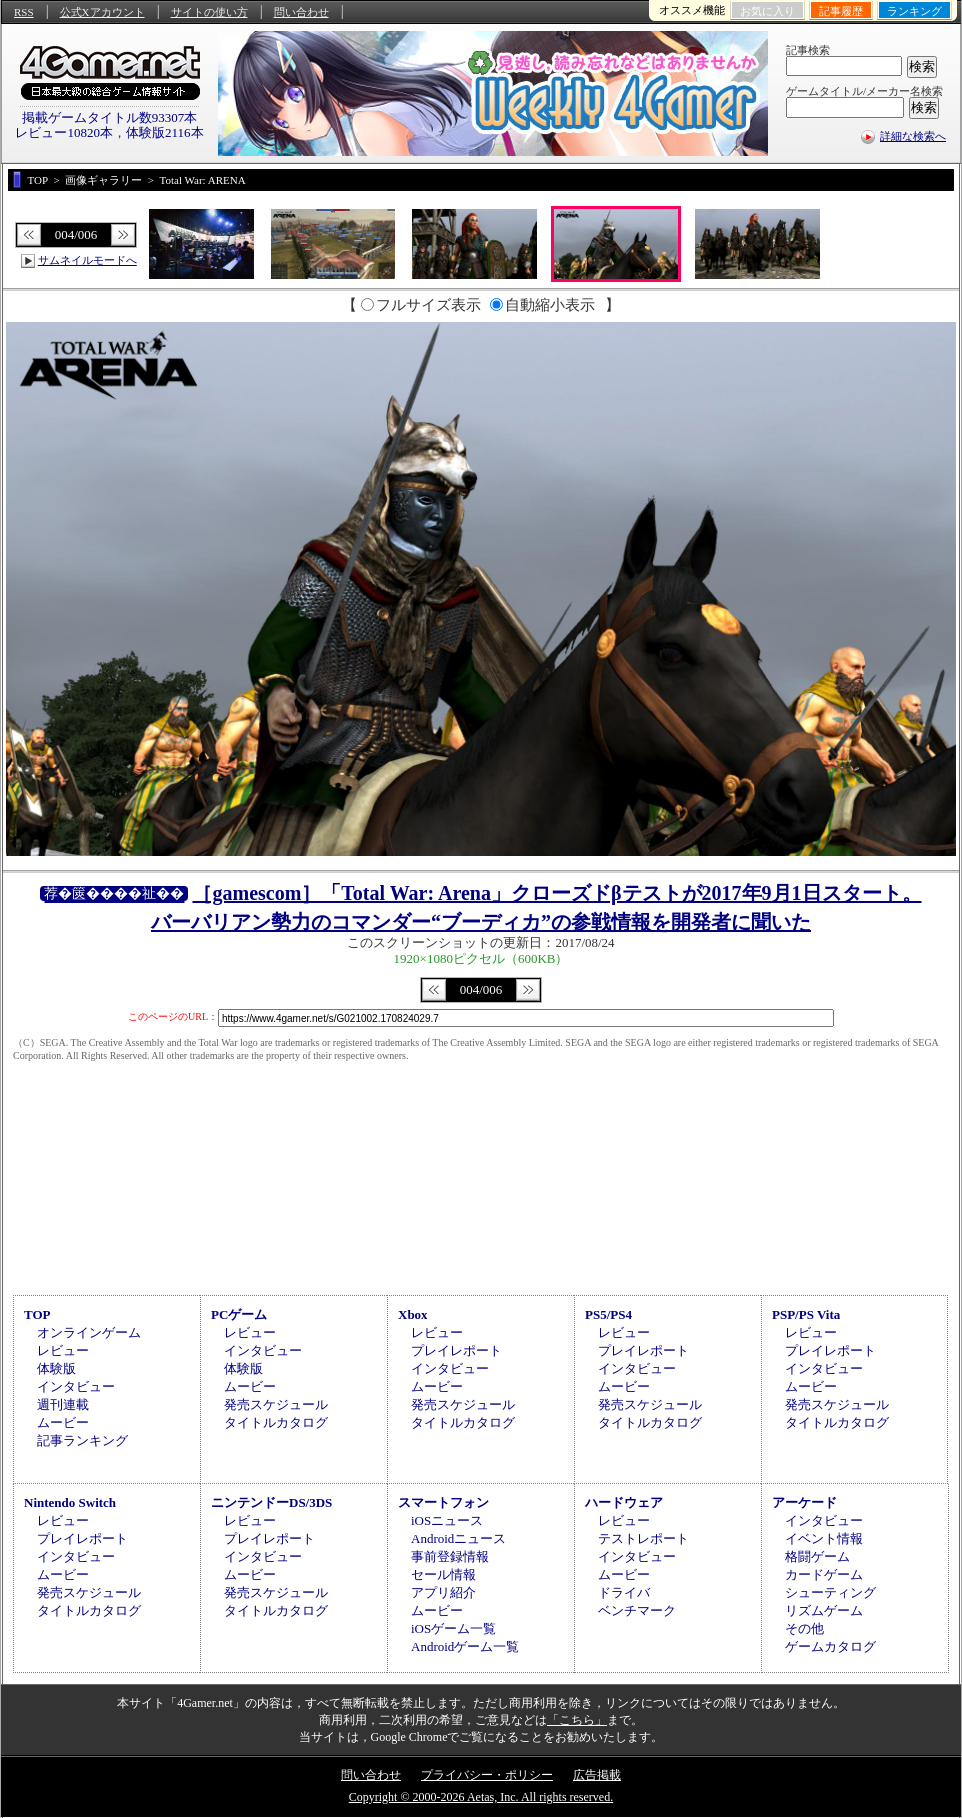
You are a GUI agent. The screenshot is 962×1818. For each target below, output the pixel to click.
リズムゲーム (824, 1610)
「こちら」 (577, 1720)
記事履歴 (841, 11)
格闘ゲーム (817, 1556)
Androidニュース (458, 1538)
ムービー (63, 1422)
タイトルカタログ (276, 1422)
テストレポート (643, 1538)
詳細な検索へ (913, 136)
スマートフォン (443, 1502)
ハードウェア (624, 1502)
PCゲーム (239, 1314)
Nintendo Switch (70, 1502)
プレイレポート (456, 1350)
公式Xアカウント (102, 12)
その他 (804, 1628)
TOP (37, 1314)
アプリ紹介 (443, 1592)
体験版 (56, 1368)
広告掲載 (597, 1775)
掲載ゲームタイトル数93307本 (110, 117)
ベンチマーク (637, 1610)
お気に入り (767, 11)
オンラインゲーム (89, 1332)
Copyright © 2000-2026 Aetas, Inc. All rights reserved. (481, 1797)
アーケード (804, 1502)
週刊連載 (63, 1404)
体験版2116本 (165, 132)
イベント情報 (824, 1538)
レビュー (63, 1350)
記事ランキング (82, 1440)
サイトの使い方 (209, 12)
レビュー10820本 (64, 132)
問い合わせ (301, 12)
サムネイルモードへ (87, 260)
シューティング (830, 1592)
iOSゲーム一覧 (453, 1628)
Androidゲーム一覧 (465, 1646)
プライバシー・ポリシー (487, 1775)
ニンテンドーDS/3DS (271, 1502)
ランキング (914, 11)
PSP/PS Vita (806, 1314)
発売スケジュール (276, 1404)
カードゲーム (824, 1574)
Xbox (413, 1314)
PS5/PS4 (608, 1314)
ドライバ (624, 1592)
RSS (24, 12)
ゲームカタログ (830, 1646)
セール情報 (443, 1574)
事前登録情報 (450, 1556)
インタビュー (76, 1386)
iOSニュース (447, 1520)
